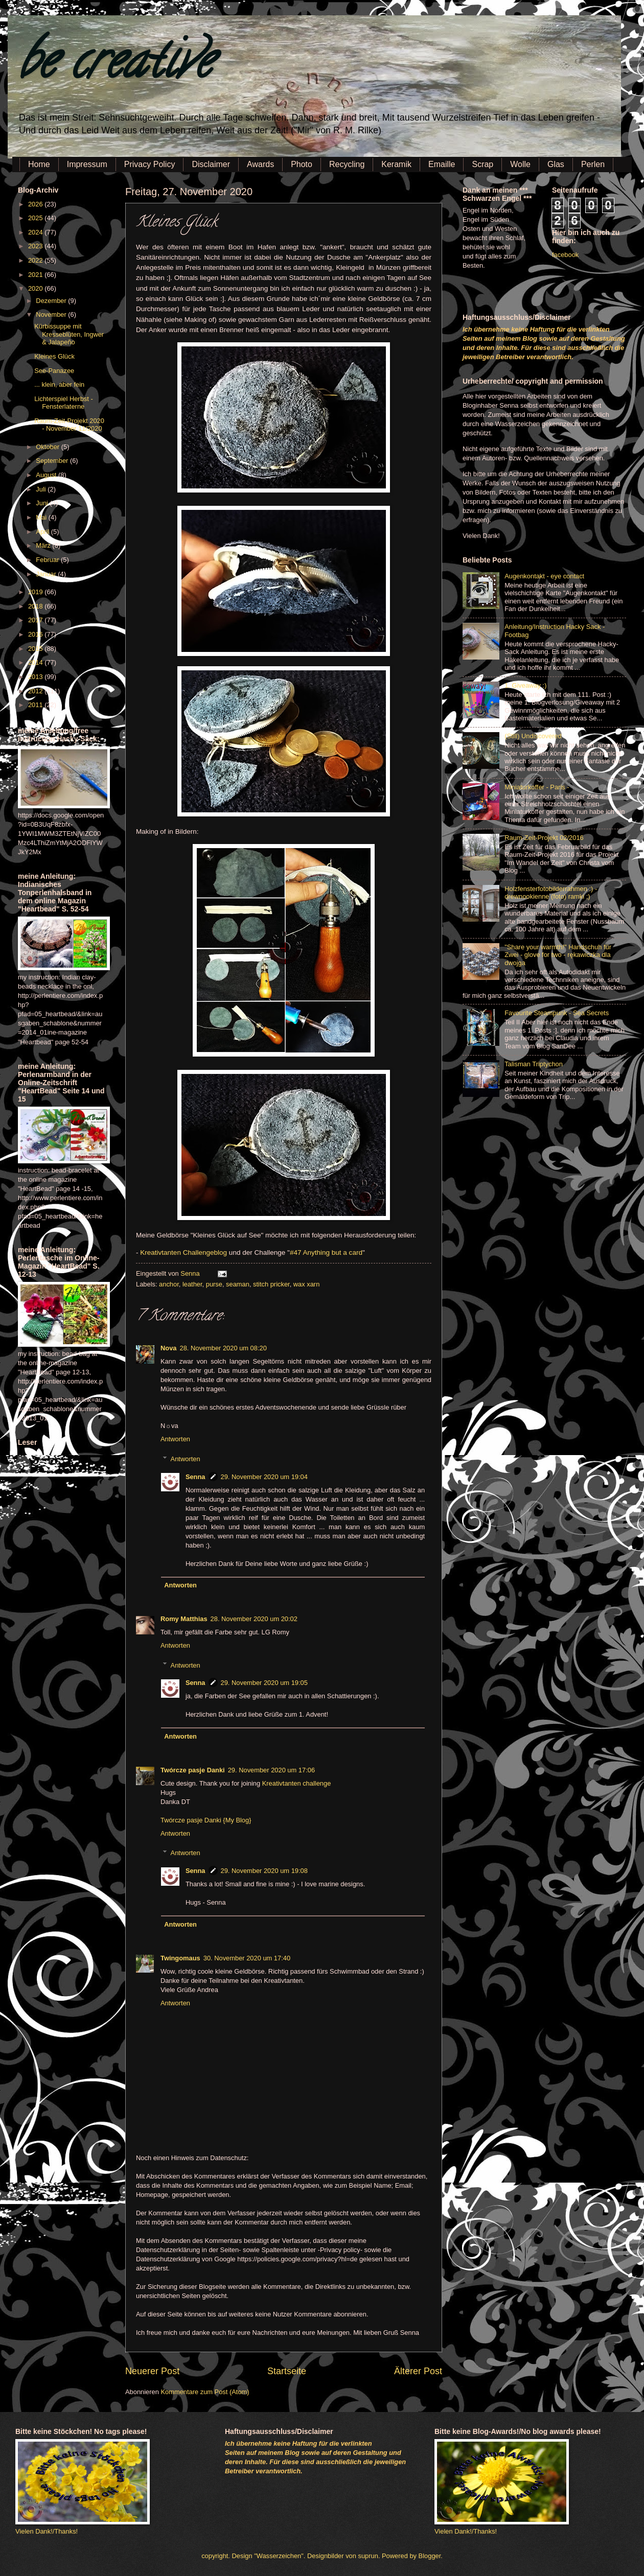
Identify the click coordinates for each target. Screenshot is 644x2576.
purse (214, 1284)
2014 (36, 662)
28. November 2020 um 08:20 (222, 1348)
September (53, 460)
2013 (36, 677)
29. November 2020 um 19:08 (264, 1871)
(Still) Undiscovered (533, 736)
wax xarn (306, 1284)
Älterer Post (418, 2371)
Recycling (346, 164)
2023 (36, 246)
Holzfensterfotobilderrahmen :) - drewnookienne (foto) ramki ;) (550, 892)
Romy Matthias (184, 1619)
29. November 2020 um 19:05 (264, 1683)
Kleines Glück (54, 356)
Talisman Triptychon (533, 1064)
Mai (42, 517)
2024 (36, 232)
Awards (260, 164)
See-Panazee (54, 370)
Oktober (48, 447)
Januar (47, 574)
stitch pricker (271, 1284)
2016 (36, 634)
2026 (36, 204)
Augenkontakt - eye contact (544, 576)
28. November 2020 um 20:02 (254, 1619)
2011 (36, 705)
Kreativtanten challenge (296, 1783)
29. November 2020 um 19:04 (264, 1477)
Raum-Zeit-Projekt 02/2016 (544, 837)
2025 (36, 218)
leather (192, 1284)
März (44, 545)
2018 (36, 606)
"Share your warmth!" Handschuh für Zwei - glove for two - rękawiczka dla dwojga (557, 955)
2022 (36, 260)
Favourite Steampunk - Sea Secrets (556, 1013)
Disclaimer (211, 164)
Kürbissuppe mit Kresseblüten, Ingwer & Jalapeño (69, 334)
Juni (43, 503)
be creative (115, 66)
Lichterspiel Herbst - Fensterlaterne (63, 402)
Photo (301, 164)
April (43, 531)
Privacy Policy (149, 164)
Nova (168, 1348)
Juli (42, 489)
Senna (190, 1273)
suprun (368, 2556)
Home (39, 164)
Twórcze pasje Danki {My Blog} (205, 1820)
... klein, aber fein (59, 384)
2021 (36, 274)
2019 (36, 592)
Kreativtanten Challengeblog (183, 1252)
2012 (36, 691)
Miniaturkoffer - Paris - (536, 787)
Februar (48, 560)
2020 (36, 288)
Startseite (286, 2371)
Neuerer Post (152, 2371)
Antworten (175, 1439)
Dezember (52, 301)
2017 (36, 620)
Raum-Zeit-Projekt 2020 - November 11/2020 (69, 424)
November (52, 314)
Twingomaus (180, 1958)
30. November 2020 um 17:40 (246, 1958)
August (47, 475)
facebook (565, 255)
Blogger (430, 2556)
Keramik (396, 164)
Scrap (482, 164)
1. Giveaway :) (525, 685)
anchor (169, 1284)
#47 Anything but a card (326, 1252)
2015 (36, 648)
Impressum (87, 164)
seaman (237, 1284)
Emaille (441, 164)
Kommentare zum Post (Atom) (204, 2392)
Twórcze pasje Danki (192, 1770)
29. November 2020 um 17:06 (271, 1770)
